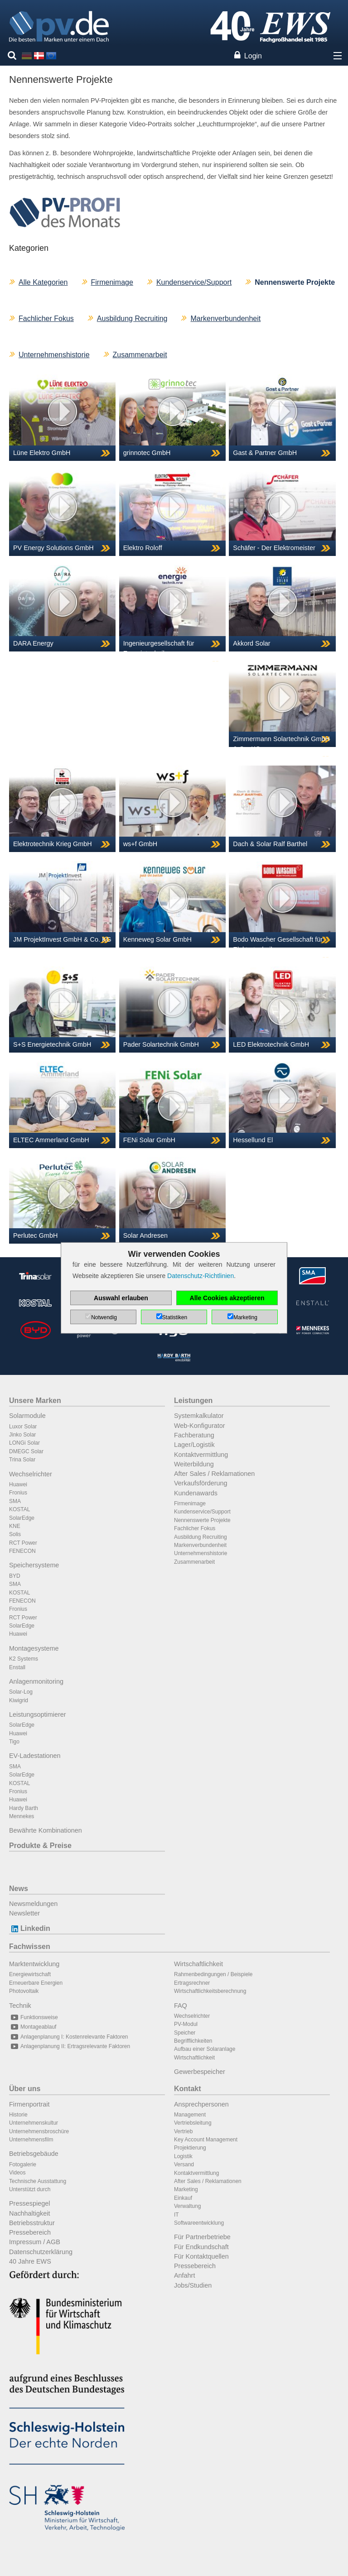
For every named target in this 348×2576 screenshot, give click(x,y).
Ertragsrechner (192, 1983)
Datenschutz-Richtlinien (200, 1275)
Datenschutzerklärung (40, 2251)
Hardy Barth (23, 1808)
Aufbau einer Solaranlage (204, 2049)
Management (190, 2115)
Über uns (24, 2088)
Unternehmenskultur (33, 2123)
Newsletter (24, 1913)
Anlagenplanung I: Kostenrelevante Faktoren (68, 2037)
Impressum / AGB (34, 2242)
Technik (20, 2005)
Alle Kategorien (43, 282)
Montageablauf (32, 2027)
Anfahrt (184, 2275)
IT (176, 2215)
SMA (15, 1501)
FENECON (22, 1551)
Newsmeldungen (33, 1903)
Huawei (18, 1484)
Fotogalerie (22, 2164)
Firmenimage (112, 282)
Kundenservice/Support (194, 282)
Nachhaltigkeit (29, 2213)
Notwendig (104, 1317)
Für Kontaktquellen (201, 2256)
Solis (15, 1534)
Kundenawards (196, 1493)
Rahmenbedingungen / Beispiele (213, 1974)
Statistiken (174, 1317)
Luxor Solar (23, 1426)
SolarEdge (21, 1518)
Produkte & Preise (40, 1845)
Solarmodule (27, 1415)
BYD (14, 1576)
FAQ (180, 2005)
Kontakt (187, 2088)
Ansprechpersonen (201, 2104)
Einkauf (183, 2198)
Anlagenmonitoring (36, 1681)
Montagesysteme (34, 1648)
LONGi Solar (24, 1443)
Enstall (17, 1667)
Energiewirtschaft (30, 1974)
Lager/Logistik (194, 1444)
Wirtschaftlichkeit (198, 1964)
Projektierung (190, 2148)
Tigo (14, 1741)
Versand (184, 2164)
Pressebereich (30, 2232)
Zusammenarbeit (140, 355)
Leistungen (193, 1400)
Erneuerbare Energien (36, 1983)
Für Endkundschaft (201, 2246)
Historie (18, 2115)
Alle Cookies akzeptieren (227, 1298)
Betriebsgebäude (33, 2153)
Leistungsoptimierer (37, 1714)
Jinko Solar (22, 1435)
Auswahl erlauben (121, 1298)
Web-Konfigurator (199, 1425)
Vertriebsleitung (193, 2123)
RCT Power (23, 1543)
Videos (17, 2172)
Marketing (186, 2189)
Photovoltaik (24, 1991)
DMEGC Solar (26, 1451)
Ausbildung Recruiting (132, 318)
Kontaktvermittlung (201, 1454)
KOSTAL (19, 1509)
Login (253, 56)
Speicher (184, 2033)
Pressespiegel (29, 2203)
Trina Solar (22, 1459)
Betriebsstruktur (32, 2222)
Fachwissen (29, 1946)
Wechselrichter (30, 1474)
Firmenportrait (29, 2104)
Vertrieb (183, 2131)
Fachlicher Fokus (46, 318)
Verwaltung (187, 2206)
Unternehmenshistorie (54, 355)
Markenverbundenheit (225, 318)
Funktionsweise (33, 2017)
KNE (14, 1526)
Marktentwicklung (34, 1964)
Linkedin (29, 1928)
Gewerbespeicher (199, 2071)
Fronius (18, 1492)
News (18, 1888)
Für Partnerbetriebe (202, 2237)
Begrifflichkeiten (193, 2041)
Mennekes (21, 1816)
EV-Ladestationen (35, 1755)
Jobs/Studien (193, 2285)
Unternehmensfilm (31, 2139)
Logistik (183, 2156)
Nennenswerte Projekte (202, 1520)
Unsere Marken (35, 1400)
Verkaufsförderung (200, 1483)
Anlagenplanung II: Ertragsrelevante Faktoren (69, 2046)
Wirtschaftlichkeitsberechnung (210, 1991)
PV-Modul (186, 2024)
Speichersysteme (34, 1565)
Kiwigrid (18, 1700)
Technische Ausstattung (37, 2181)
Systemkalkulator (199, 1415)
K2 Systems (23, 1659)
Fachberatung (194, 1435)
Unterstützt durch (29, 2189)
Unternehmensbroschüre (39, 2131)
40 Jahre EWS (30, 2261)
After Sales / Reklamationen (214, 1473)
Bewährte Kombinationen (45, 1830)
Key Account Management (205, 2139)
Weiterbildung (194, 1464)
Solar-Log (21, 1692)
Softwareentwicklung (199, 2223)
